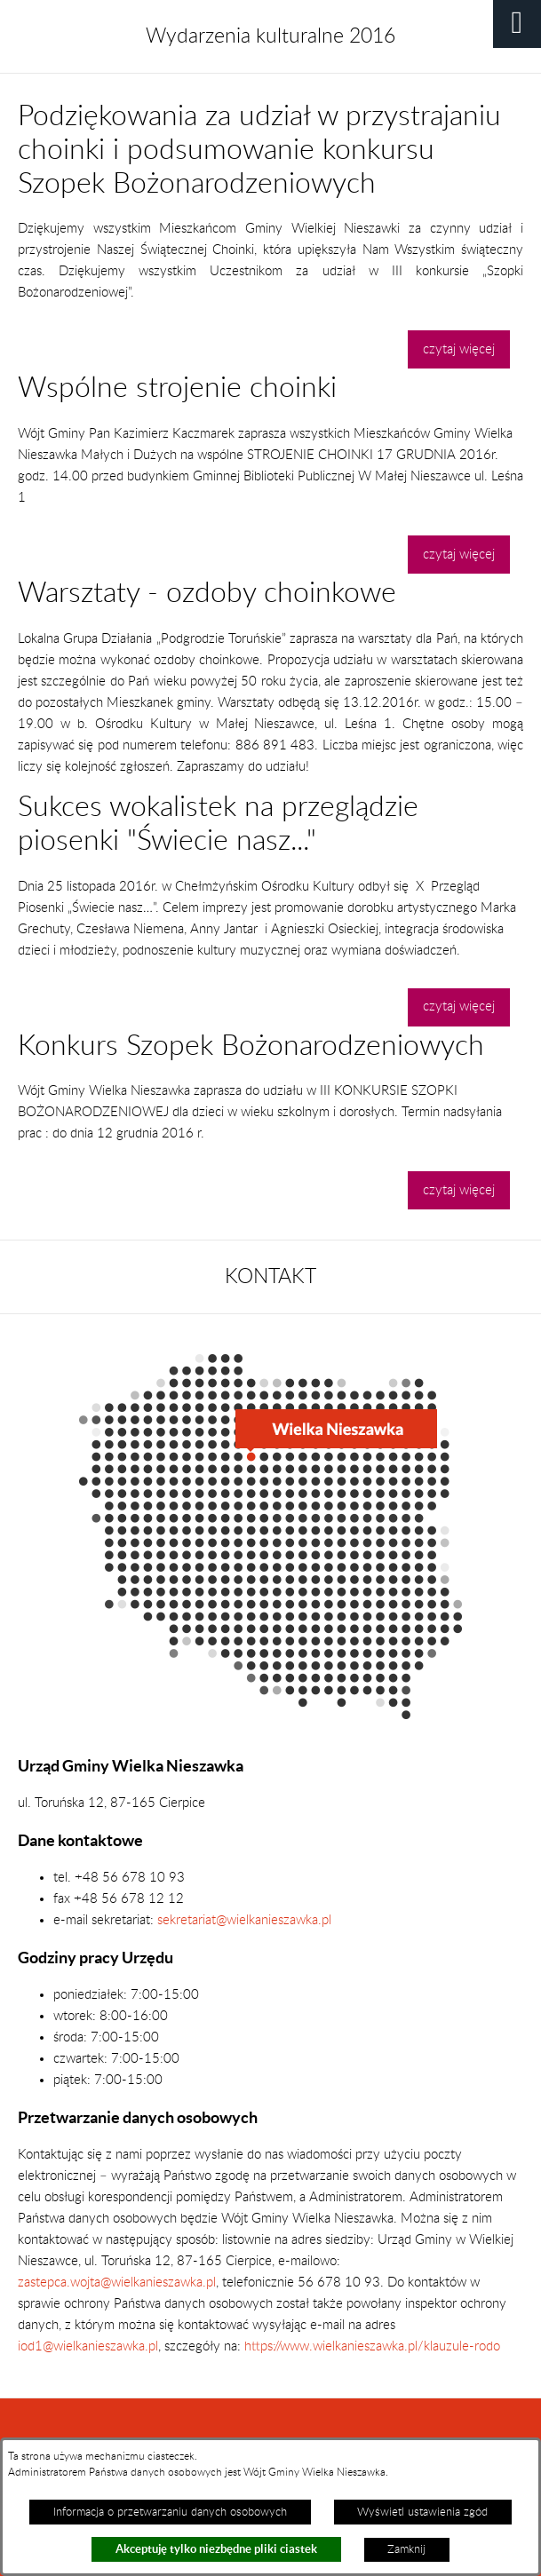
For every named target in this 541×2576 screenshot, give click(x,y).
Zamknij (406, 2549)
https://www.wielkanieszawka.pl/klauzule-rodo (370, 2346)
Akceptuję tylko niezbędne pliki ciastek (216, 2549)
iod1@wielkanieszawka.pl (88, 2346)
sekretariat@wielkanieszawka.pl (244, 1920)
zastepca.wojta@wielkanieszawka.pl (117, 2282)
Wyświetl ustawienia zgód (422, 2512)
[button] (517, 24)
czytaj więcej (459, 349)
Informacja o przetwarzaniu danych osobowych (170, 2512)
